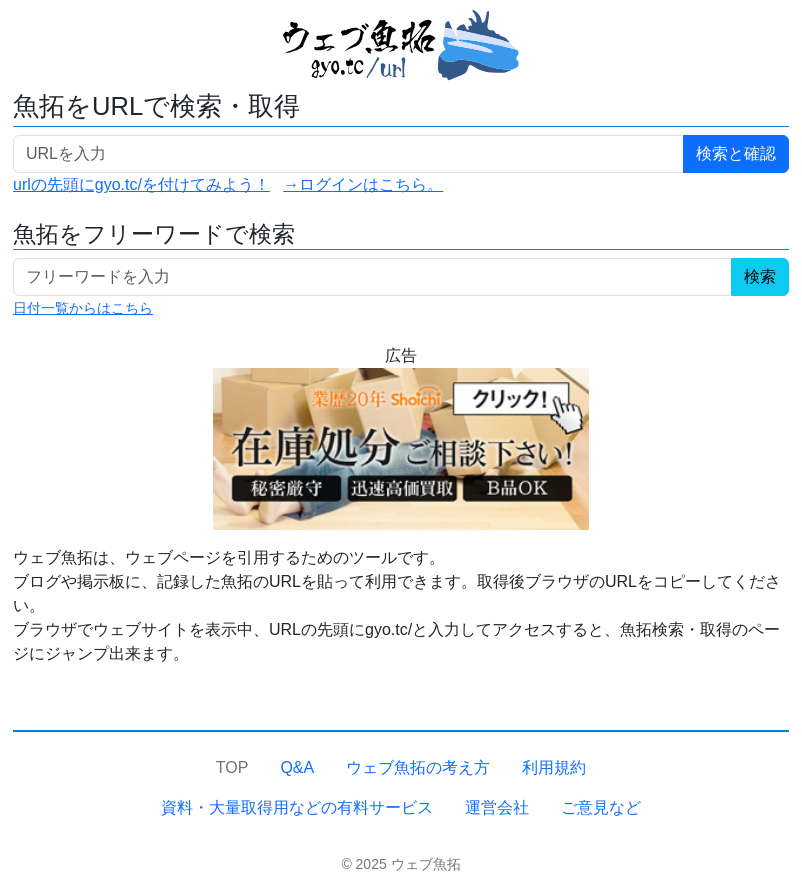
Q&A (297, 767)
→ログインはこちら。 (363, 184)
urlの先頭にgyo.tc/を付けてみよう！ (141, 184)
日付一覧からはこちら (83, 308)
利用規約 (554, 767)
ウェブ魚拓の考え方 (418, 767)
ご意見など (601, 807)
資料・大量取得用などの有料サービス (297, 807)
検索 (760, 276)
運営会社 (497, 807)
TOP (232, 767)
